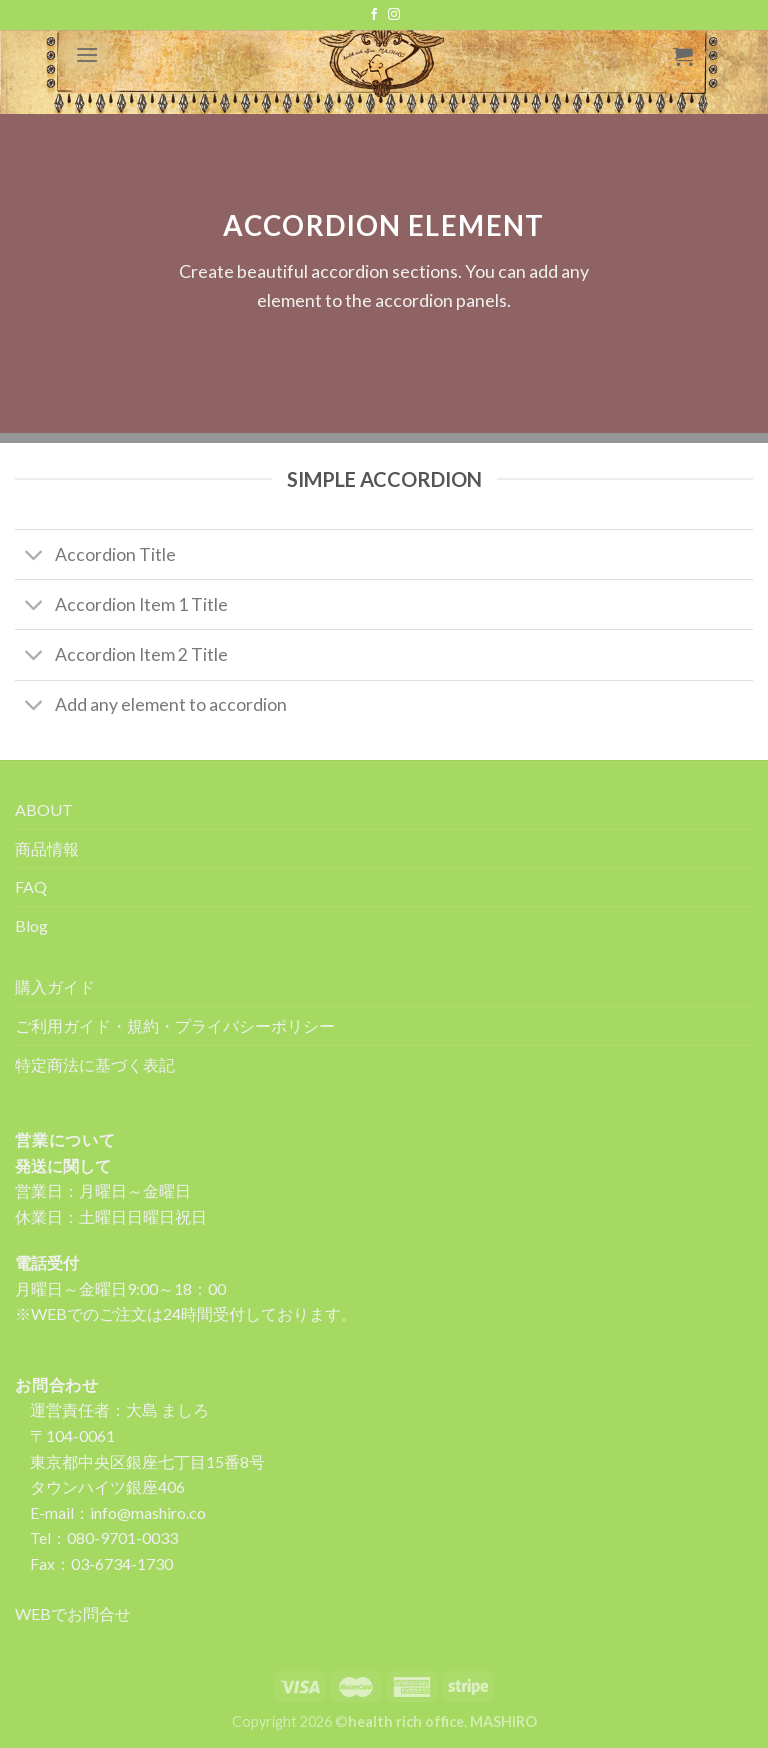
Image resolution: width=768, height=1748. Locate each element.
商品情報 (47, 848)
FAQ (31, 886)
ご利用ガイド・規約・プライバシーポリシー (175, 1025)
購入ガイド (55, 986)
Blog (31, 925)
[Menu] (87, 54)
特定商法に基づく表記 (95, 1064)
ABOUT (44, 809)
